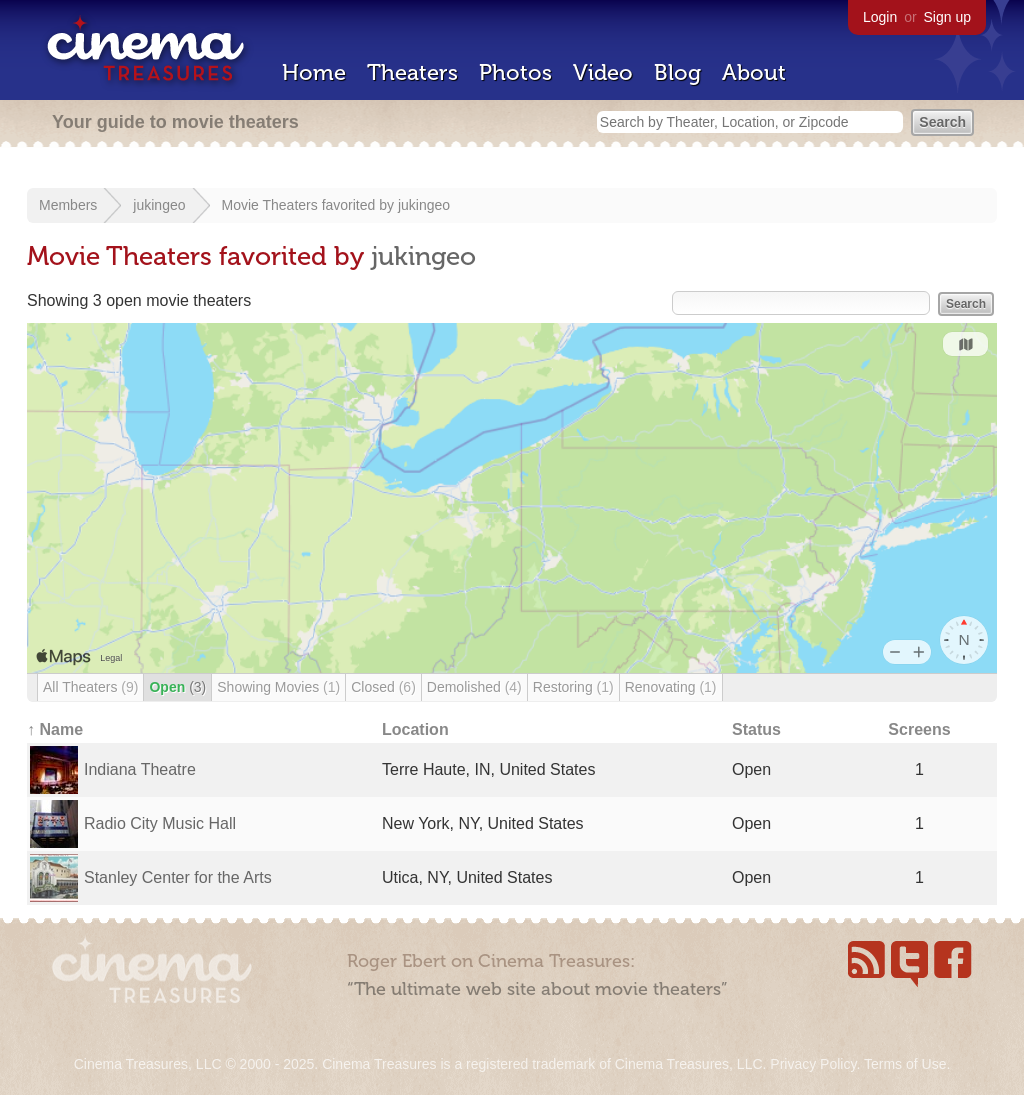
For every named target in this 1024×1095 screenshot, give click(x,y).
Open (177, 687)
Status (756, 729)
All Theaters (90, 687)
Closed (383, 687)
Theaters (412, 72)
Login (880, 17)
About (754, 72)
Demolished (474, 687)
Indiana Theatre (140, 769)
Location (415, 729)
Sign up (947, 17)
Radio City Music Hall (160, 823)
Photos (515, 72)
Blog (677, 72)
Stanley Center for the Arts (178, 877)
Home (314, 72)
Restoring (573, 687)
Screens (919, 729)
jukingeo (159, 205)
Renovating (671, 687)
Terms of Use (905, 1064)
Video (603, 72)
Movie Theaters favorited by (310, 205)
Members (68, 205)
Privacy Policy (813, 1064)
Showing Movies (278, 687)
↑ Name (55, 729)
